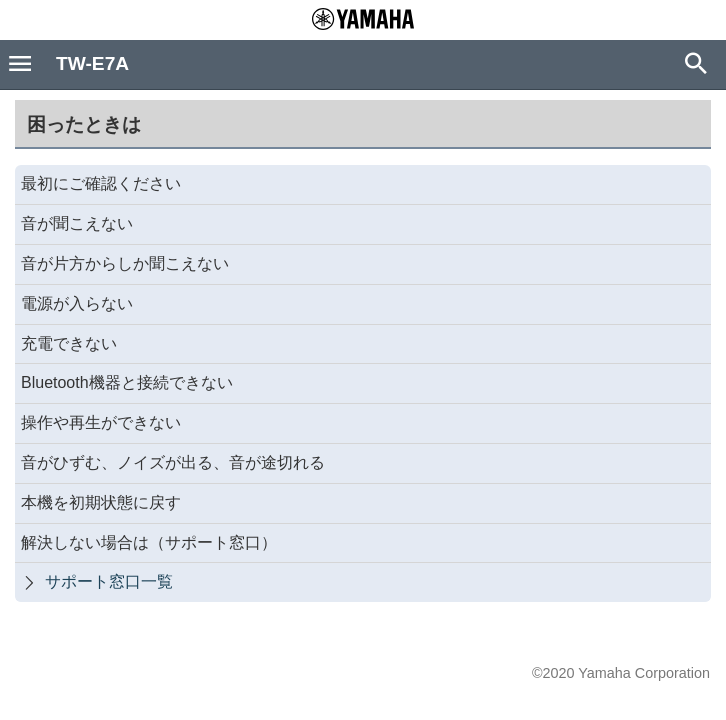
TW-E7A (92, 63)
